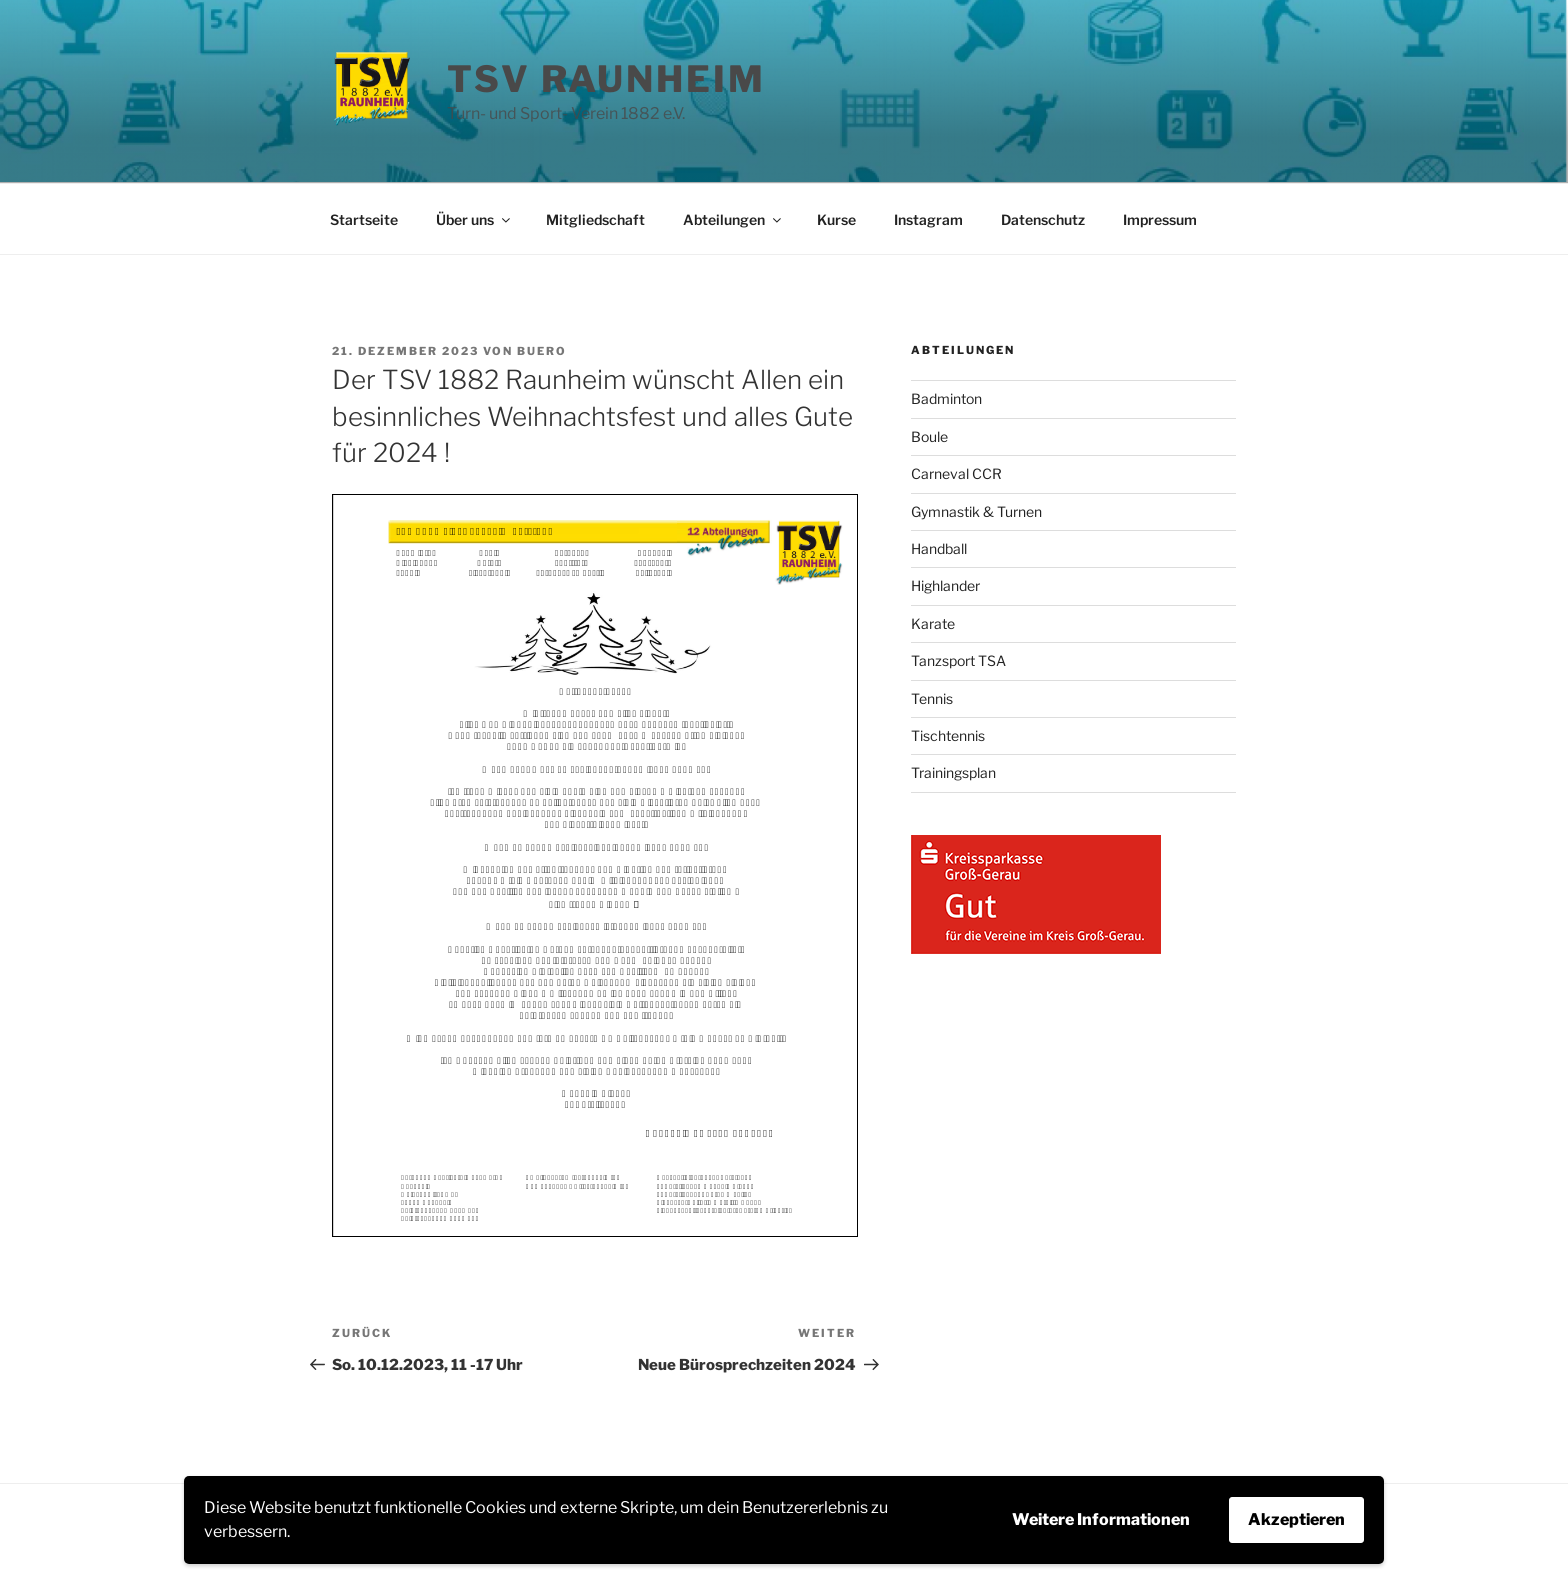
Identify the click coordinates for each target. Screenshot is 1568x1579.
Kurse (836, 219)
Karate (933, 623)
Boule (929, 436)
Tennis (932, 698)
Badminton (946, 398)
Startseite (364, 219)
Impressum (1160, 219)
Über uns (474, 219)
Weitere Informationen (1101, 1519)
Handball (939, 548)
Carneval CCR (956, 473)
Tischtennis (948, 735)
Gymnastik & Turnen (976, 511)
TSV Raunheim (606, 79)
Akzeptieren (1296, 1519)
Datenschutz (1043, 219)
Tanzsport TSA (958, 660)
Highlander (945, 585)
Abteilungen (733, 219)
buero (542, 351)
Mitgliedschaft (595, 219)
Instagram (928, 219)
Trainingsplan (953, 772)
